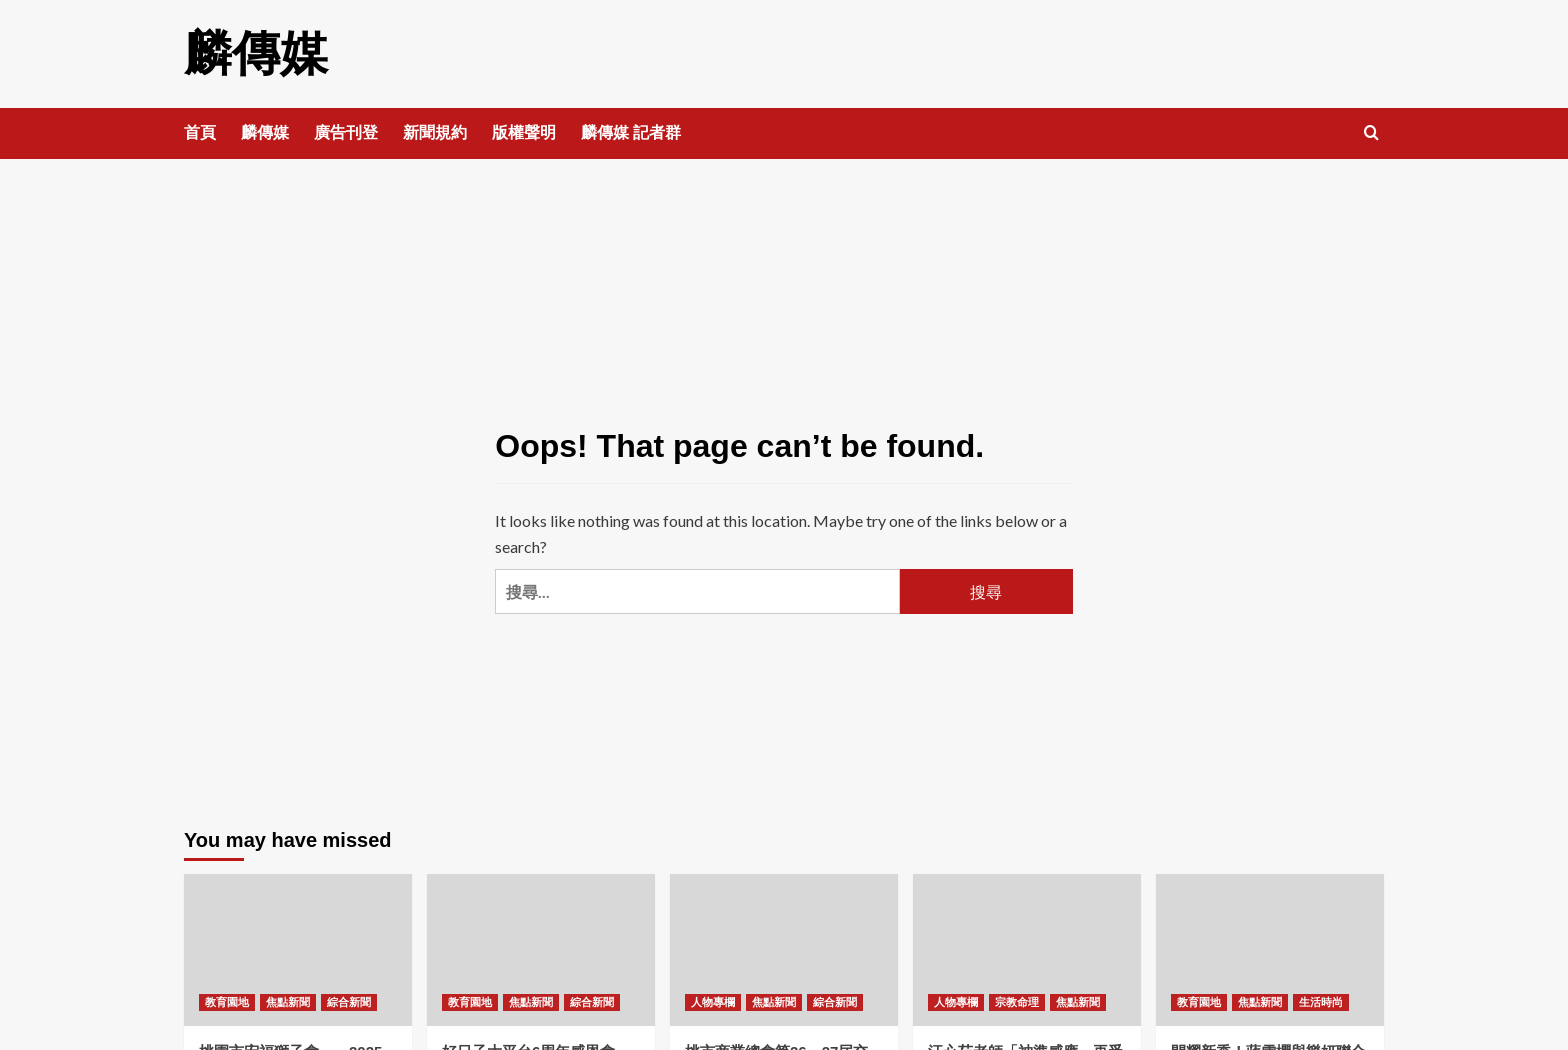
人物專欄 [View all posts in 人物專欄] (713, 1002)
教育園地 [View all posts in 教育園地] (227, 1002)
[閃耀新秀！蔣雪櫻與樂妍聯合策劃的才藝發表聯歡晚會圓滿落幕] (1270, 950)
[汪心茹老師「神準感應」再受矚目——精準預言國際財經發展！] (1027, 950)
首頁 (200, 132)
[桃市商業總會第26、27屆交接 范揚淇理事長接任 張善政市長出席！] (784, 950)
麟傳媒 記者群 (631, 132)
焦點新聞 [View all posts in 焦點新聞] (288, 1002)
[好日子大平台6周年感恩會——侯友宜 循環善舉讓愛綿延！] (541, 950)
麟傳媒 (256, 53)
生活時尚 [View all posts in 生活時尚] (1321, 1002)
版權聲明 (524, 132)
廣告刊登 (346, 132)
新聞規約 (435, 132)
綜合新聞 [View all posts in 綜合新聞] (349, 1002)
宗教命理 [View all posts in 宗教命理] (1017, 1002)
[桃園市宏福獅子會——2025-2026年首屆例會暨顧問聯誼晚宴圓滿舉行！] (298, 950)
